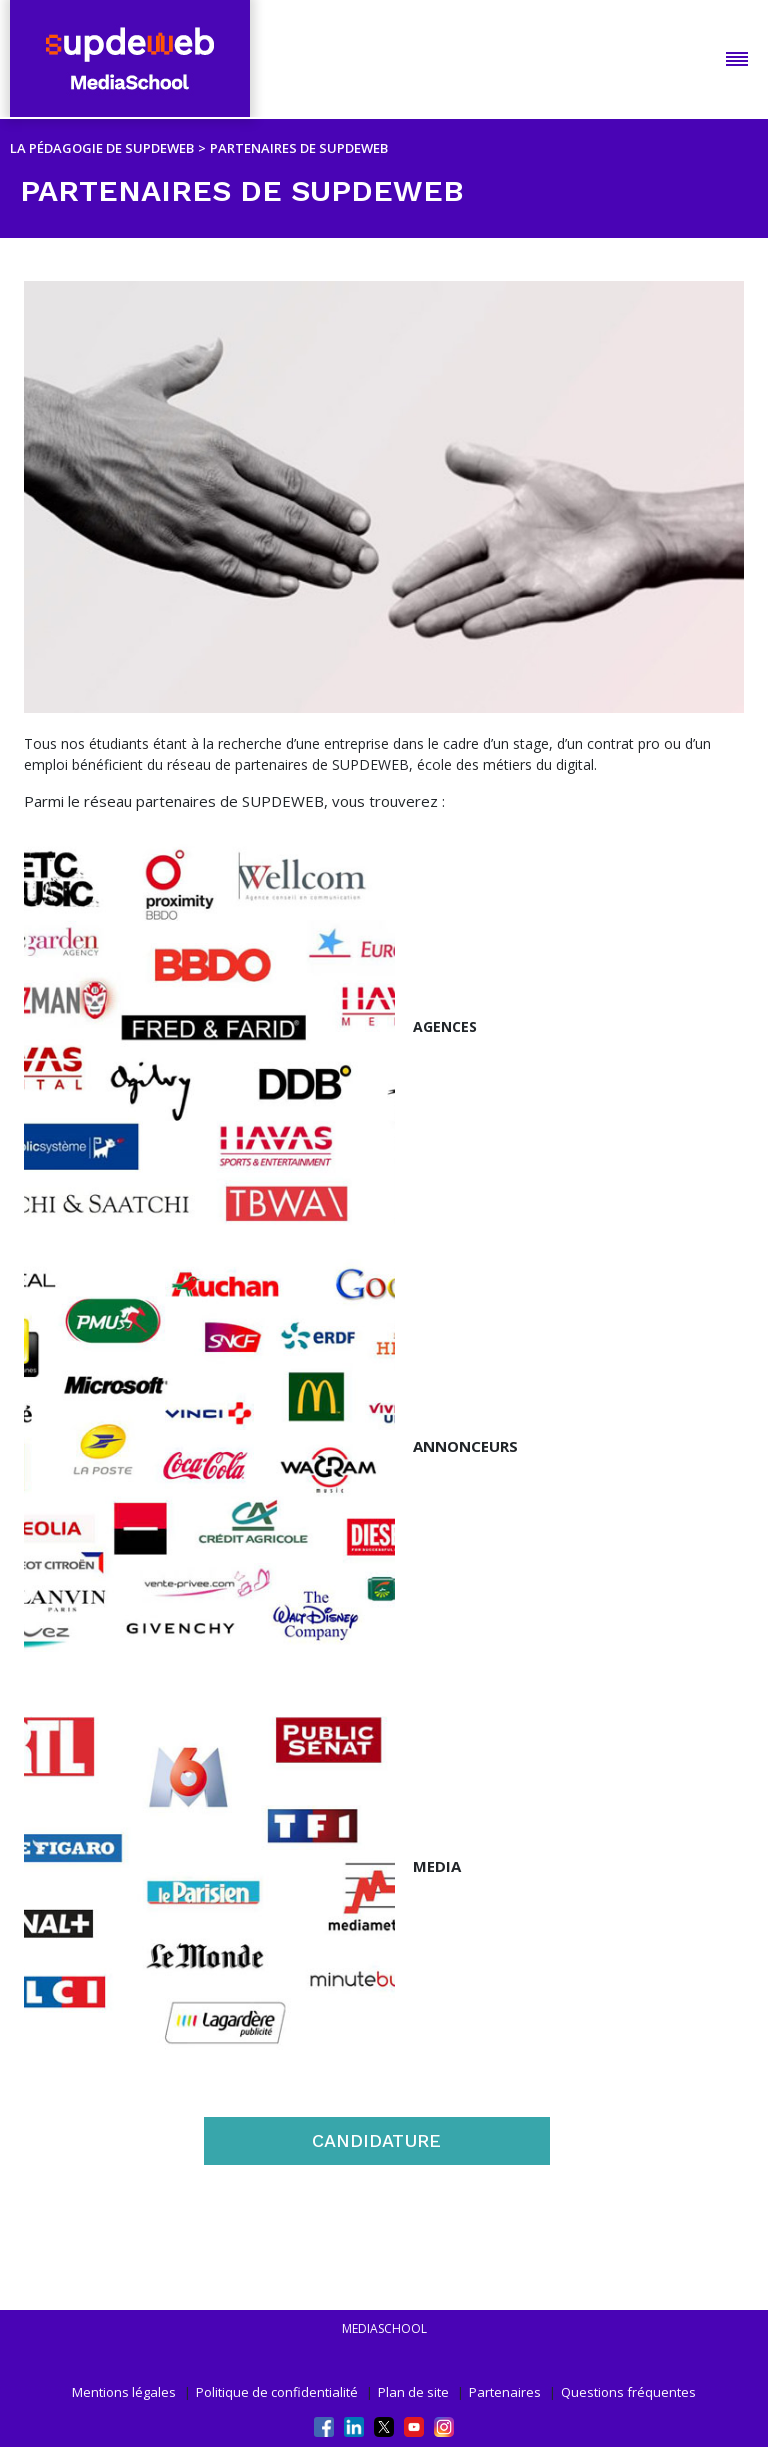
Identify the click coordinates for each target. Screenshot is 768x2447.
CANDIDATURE (376, 2140)
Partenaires (505, 2392)
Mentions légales (124, 2392)
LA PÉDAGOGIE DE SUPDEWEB (102, 148)
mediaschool (384, 2328)
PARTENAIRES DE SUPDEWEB (299, 148)
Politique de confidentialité (277, 2392)
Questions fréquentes (628, 2392)
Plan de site (413, 2392)
